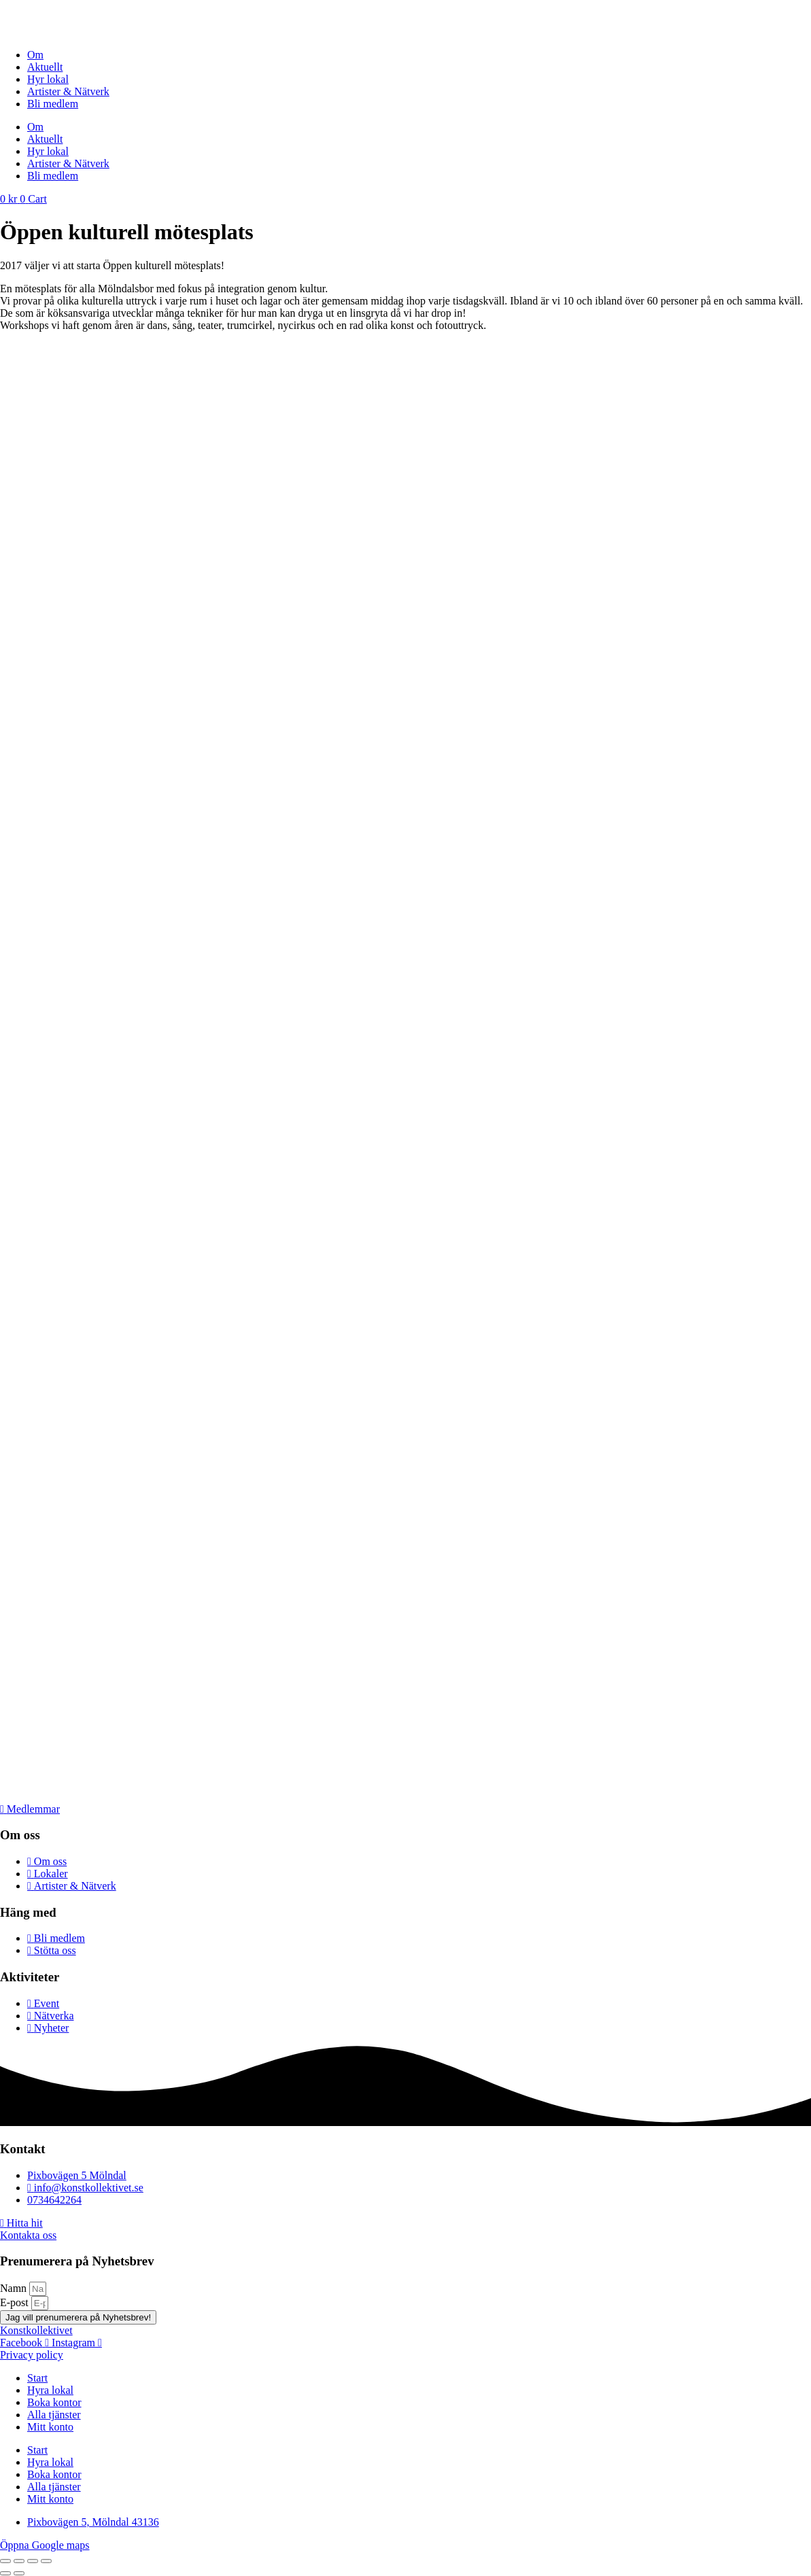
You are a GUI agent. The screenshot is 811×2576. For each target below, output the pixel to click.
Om (35, 54)
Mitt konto (50, 2427)
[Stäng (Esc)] (46, 2561)
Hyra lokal (50, 2390)
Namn (14, 2288)
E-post (15, 2302)
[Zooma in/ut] (5, 2561)
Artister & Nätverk (68, 91)
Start (37, 2378)
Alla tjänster (54, 2414)
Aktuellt (45, 67)
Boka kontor (54, 2402)
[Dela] (32, 2561)
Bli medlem (52, 103)
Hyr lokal (48, 79)
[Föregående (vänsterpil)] (5, 2573)
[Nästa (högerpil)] (19, 2573)
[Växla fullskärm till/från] (19, 2561)
